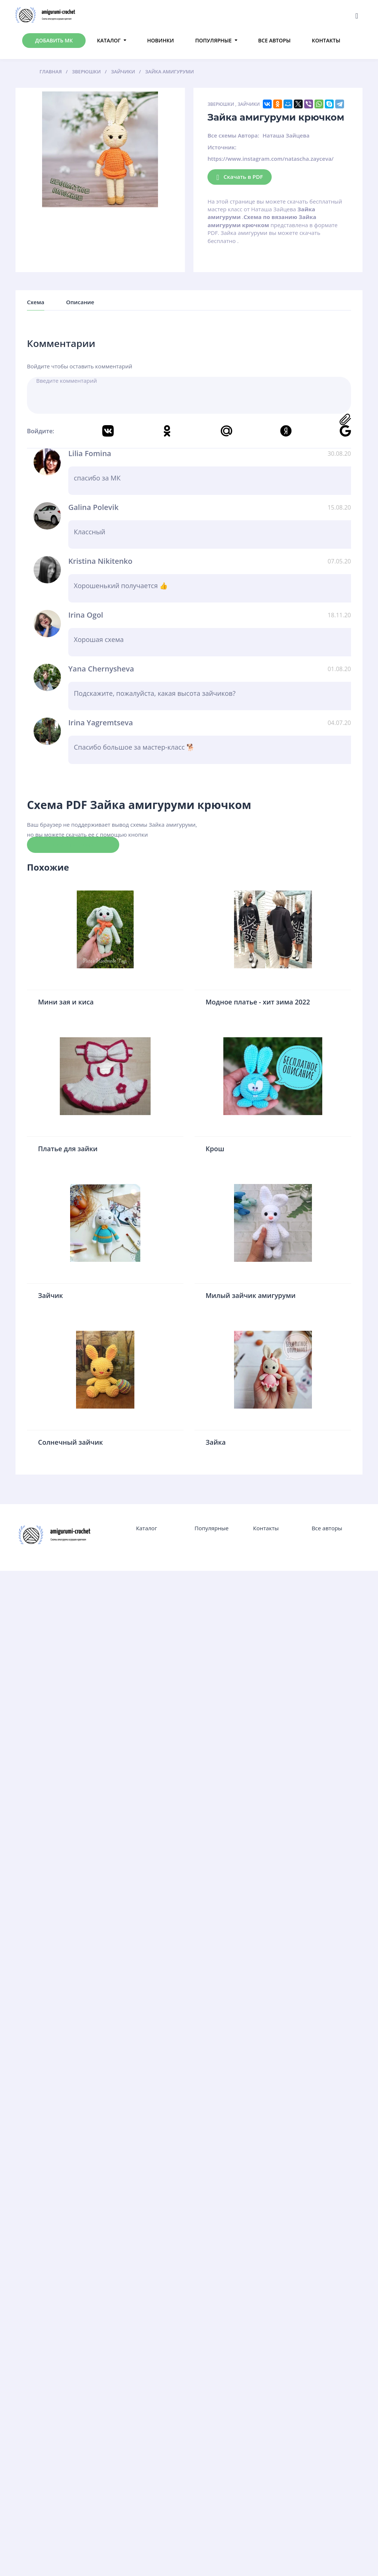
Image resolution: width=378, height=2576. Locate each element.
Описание (80, 302)
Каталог (109, 40)
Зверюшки (220, 104)
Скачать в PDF (239, 177)
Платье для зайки (67, 1148)
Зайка (216, 1442)
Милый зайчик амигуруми (251, 1295)
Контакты (326, 40)
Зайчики (249, 104)
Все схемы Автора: (233, 135)
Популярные (213, 40)
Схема (35, 302)
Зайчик (50, 1295)
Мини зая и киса (66, 1001)
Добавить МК (54, 40)
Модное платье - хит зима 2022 (258, 1001)
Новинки (160, 40)
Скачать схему (73, 844)
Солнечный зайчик (70, 1442)
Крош (215, 1148)
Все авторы (274, 40)
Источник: (221, 147)
